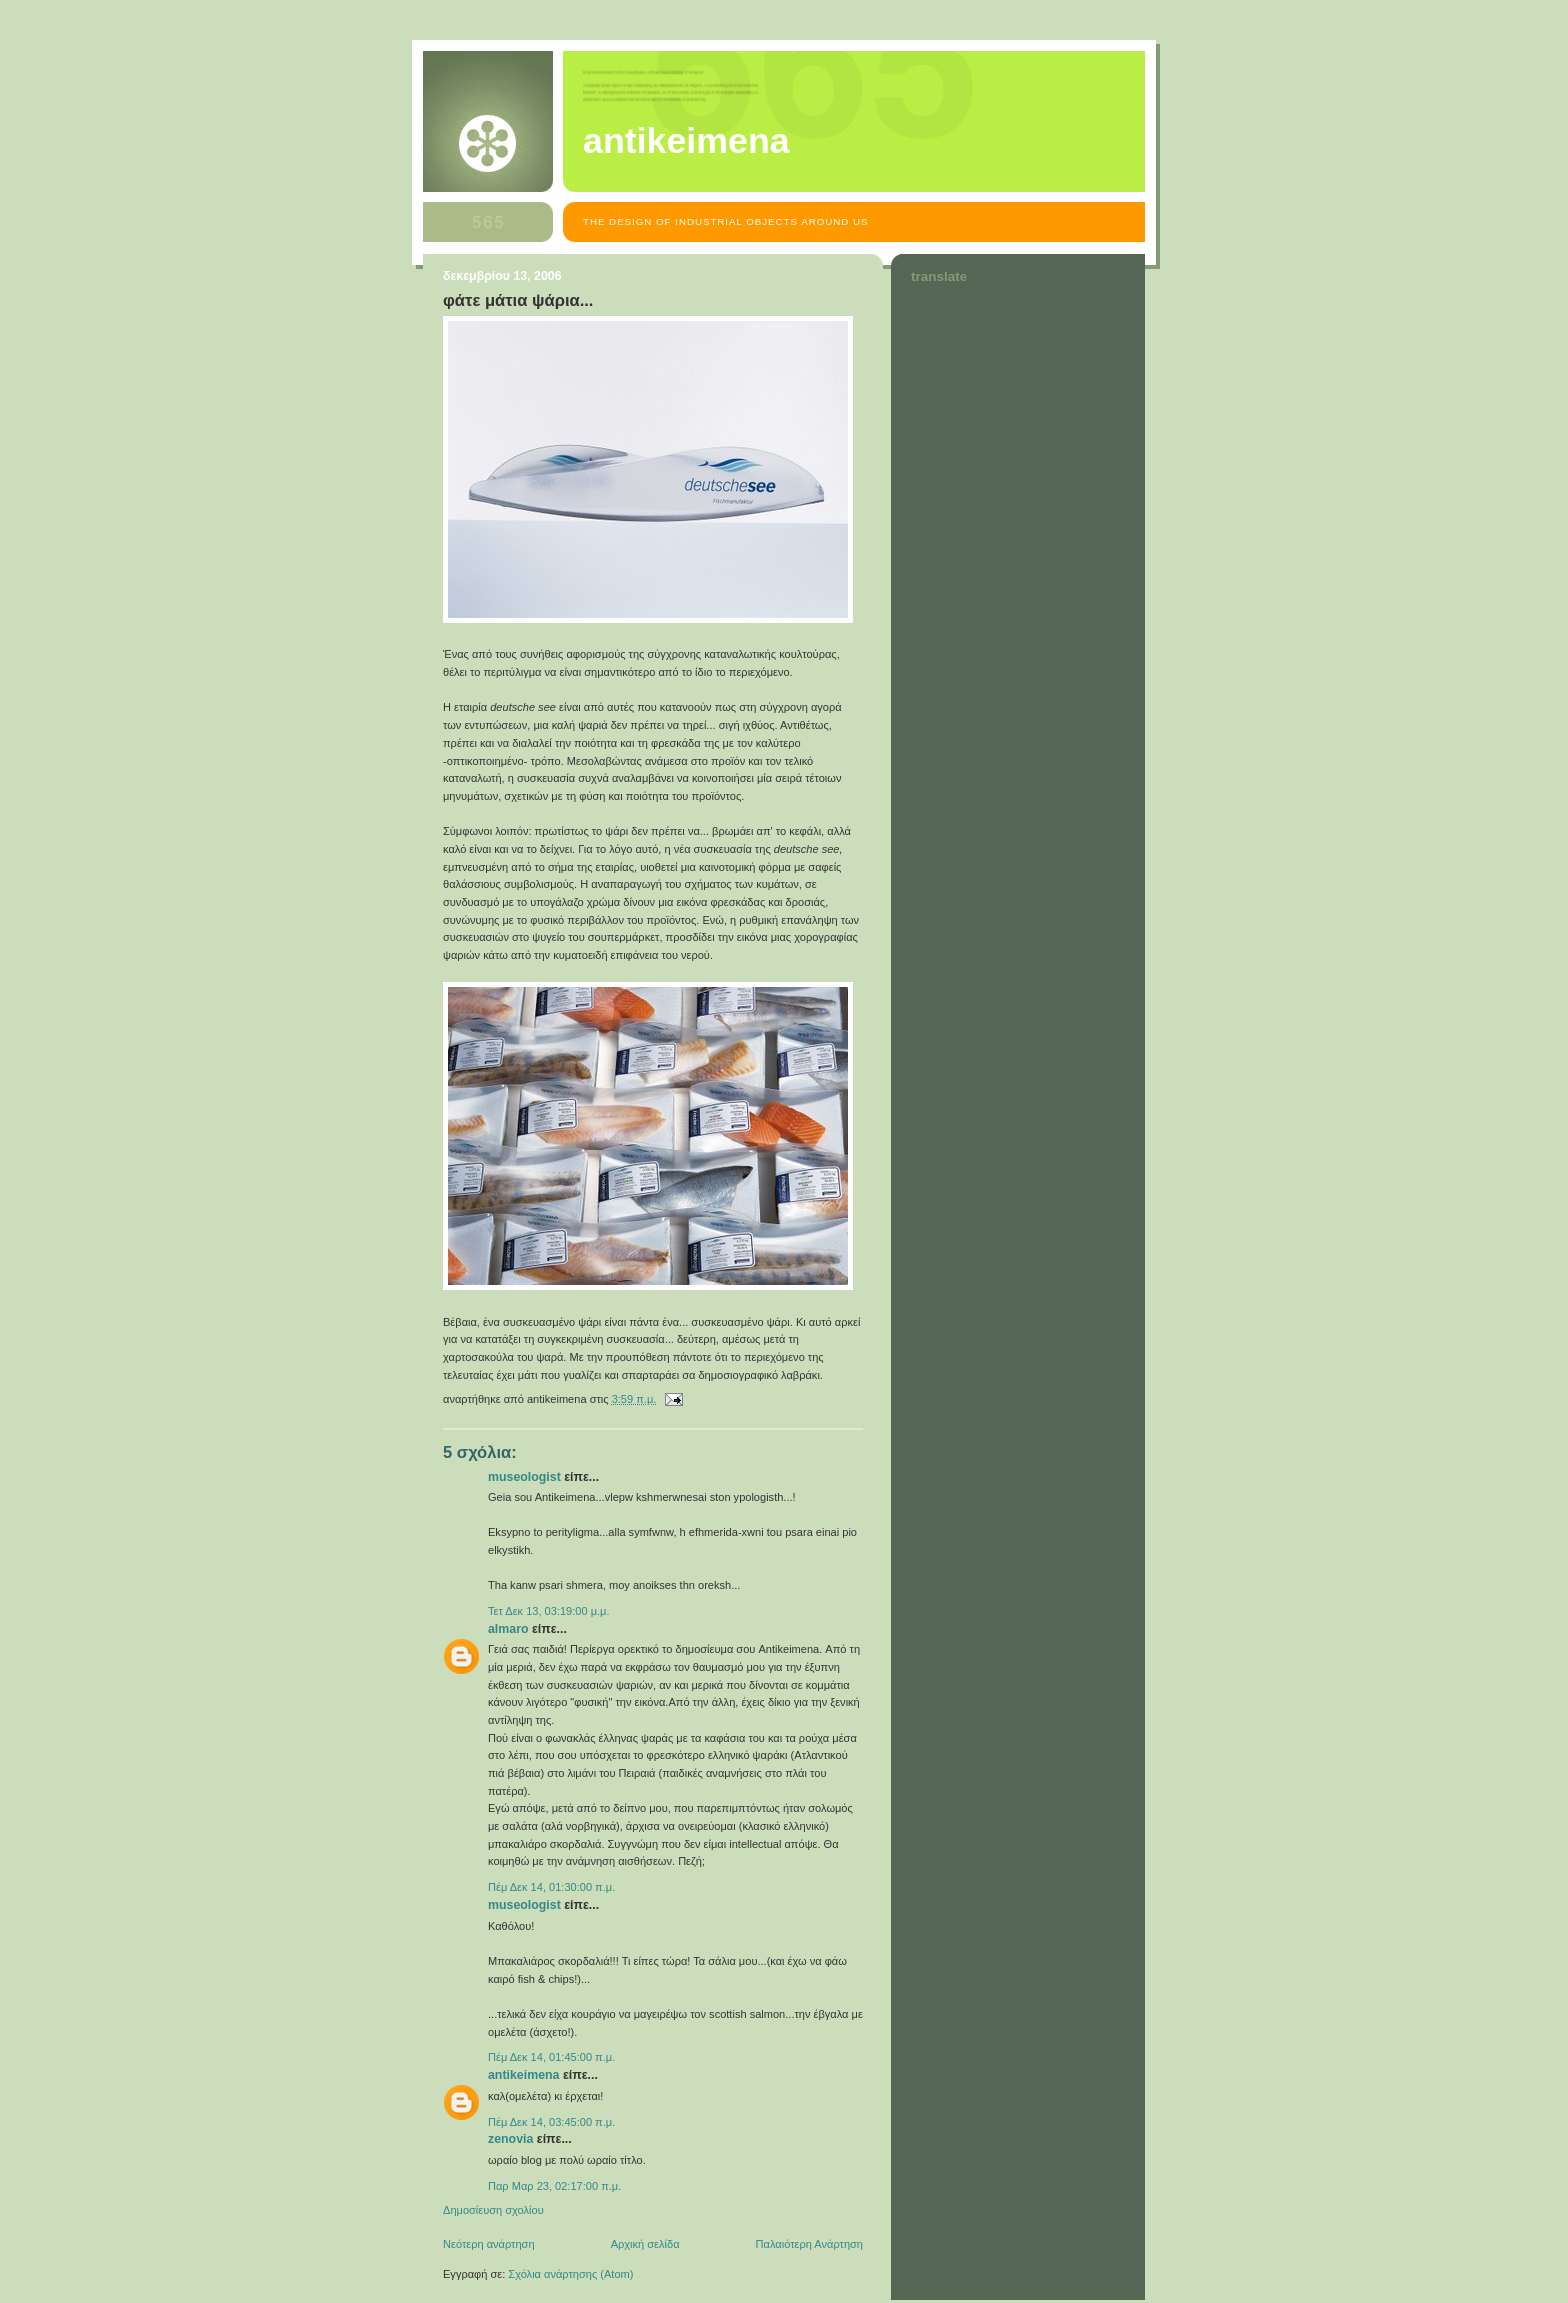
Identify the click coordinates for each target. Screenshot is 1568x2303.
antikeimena (686, 141)
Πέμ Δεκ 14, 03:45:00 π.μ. (551, 2122)
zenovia (510, 2139)
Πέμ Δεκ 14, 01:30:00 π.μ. (551, 1887)
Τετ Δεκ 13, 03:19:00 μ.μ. (549, 1611)
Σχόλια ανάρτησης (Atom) (570, 2274)
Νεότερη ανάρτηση (489, 2244)
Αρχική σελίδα (645, 2244)
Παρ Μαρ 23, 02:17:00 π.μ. (554, 2186)
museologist (524, 1477)
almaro (508, 1629)
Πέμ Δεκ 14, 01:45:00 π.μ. (551, 2057)
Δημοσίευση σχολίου (493, 2210)
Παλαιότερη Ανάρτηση (809, 2244)
